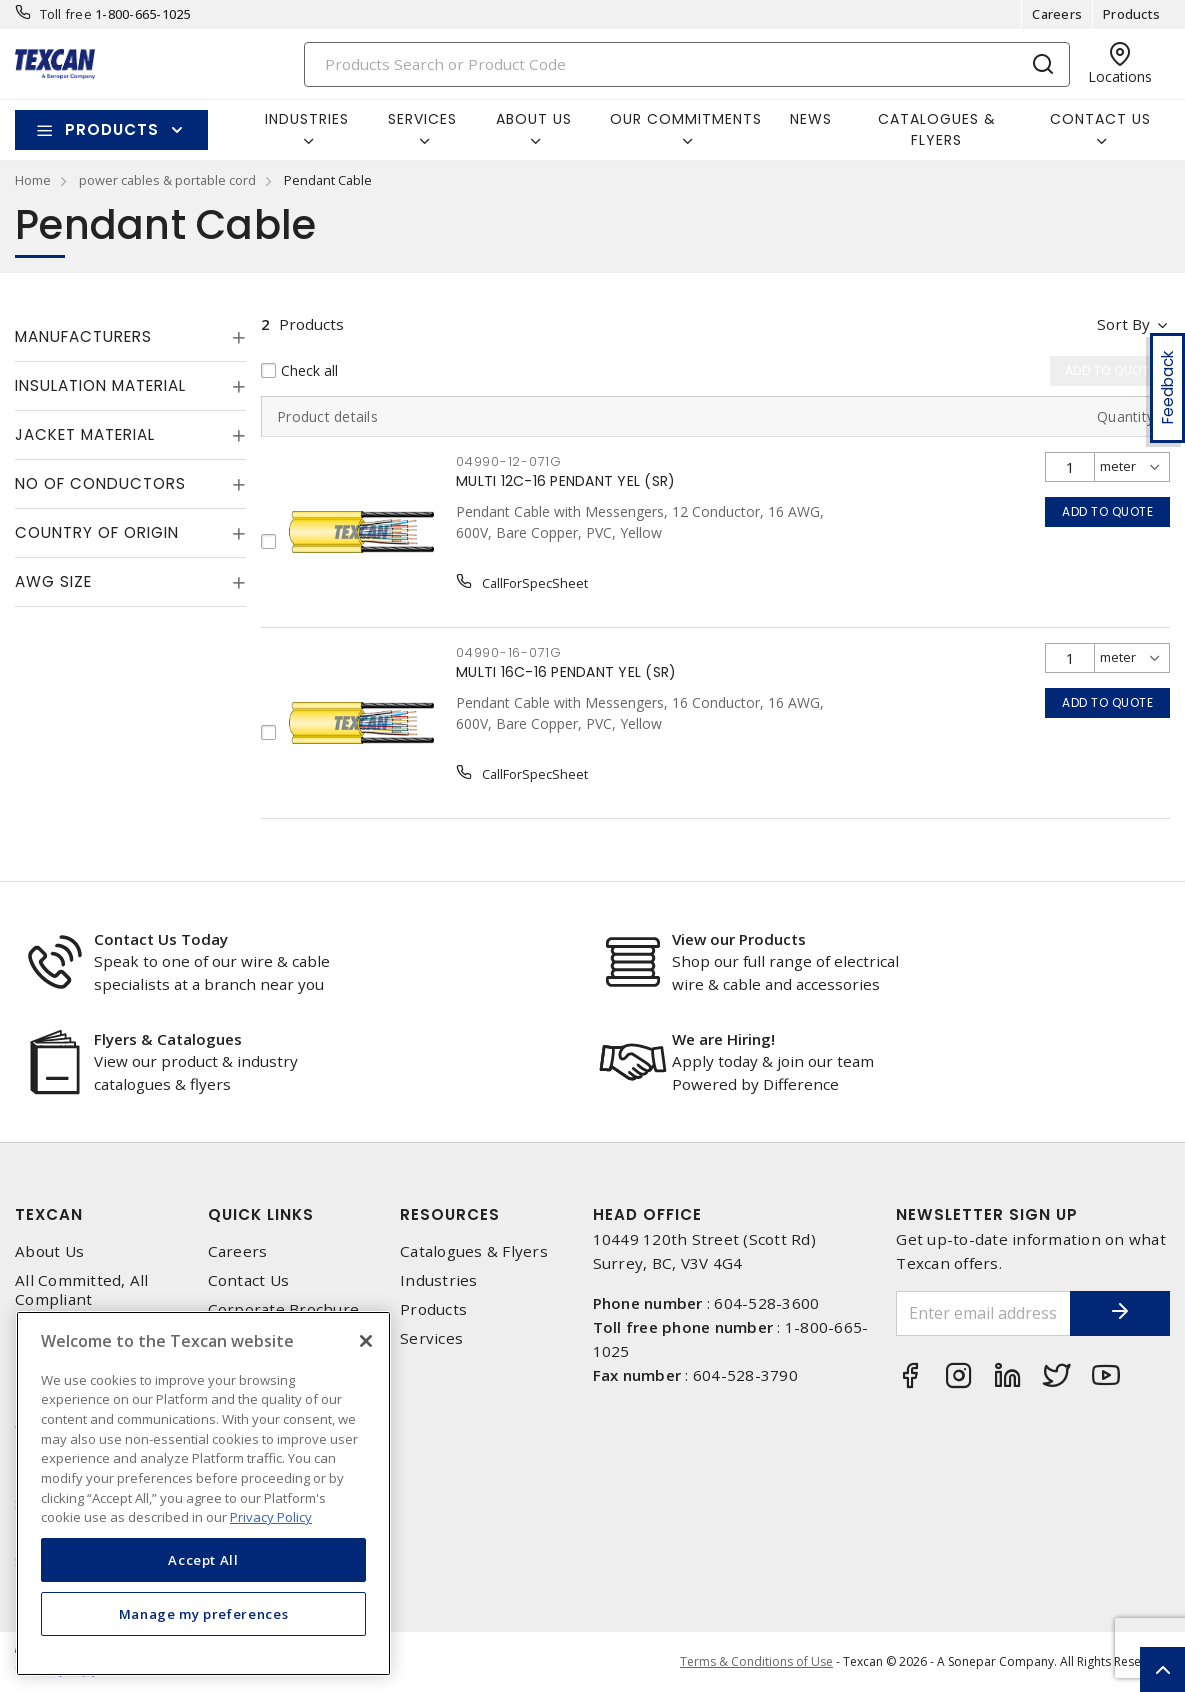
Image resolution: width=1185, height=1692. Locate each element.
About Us (49, 1251)
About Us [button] (534, 119)
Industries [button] (307, 119)
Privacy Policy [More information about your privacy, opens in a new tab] (271, 1517)
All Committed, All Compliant (82, 1290)
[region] (203, 1493)
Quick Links (261, 1214)
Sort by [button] (1123, 324)
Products (1131, 14)
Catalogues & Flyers (937, 129)
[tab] (130, 337)
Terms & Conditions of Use (756, 1661)
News (811, 119)
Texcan (49, 1214)
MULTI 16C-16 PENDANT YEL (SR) (566, 672)
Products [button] (112, 129)
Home (33, 180)
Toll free (66, 14)
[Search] (687, 64)
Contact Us (249, 1280)
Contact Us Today (161, 939)
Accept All (203, 1560)
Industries (439, 1280)
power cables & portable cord (167, 180)
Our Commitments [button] (686, 119)
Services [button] (422, 119)
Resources (450, 1214)
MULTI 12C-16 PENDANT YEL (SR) (565, 481)
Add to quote (1107, 511)
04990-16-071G (509, 652)
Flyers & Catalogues (168, 1039)
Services (431, 1338)
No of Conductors (100, 483)
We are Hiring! (723, 1039)
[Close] (366, 1341)
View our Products (739, 939)
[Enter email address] (983, 1313)
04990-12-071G (509, 461)
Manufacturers (83, 336)
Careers (1057, 14)
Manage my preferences (204, 1614)
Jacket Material (85, 434)
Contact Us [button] (1100, 119)
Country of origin (97, 532)
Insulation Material (100, 385)
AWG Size (53, 581)
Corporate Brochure (284, 1309)
